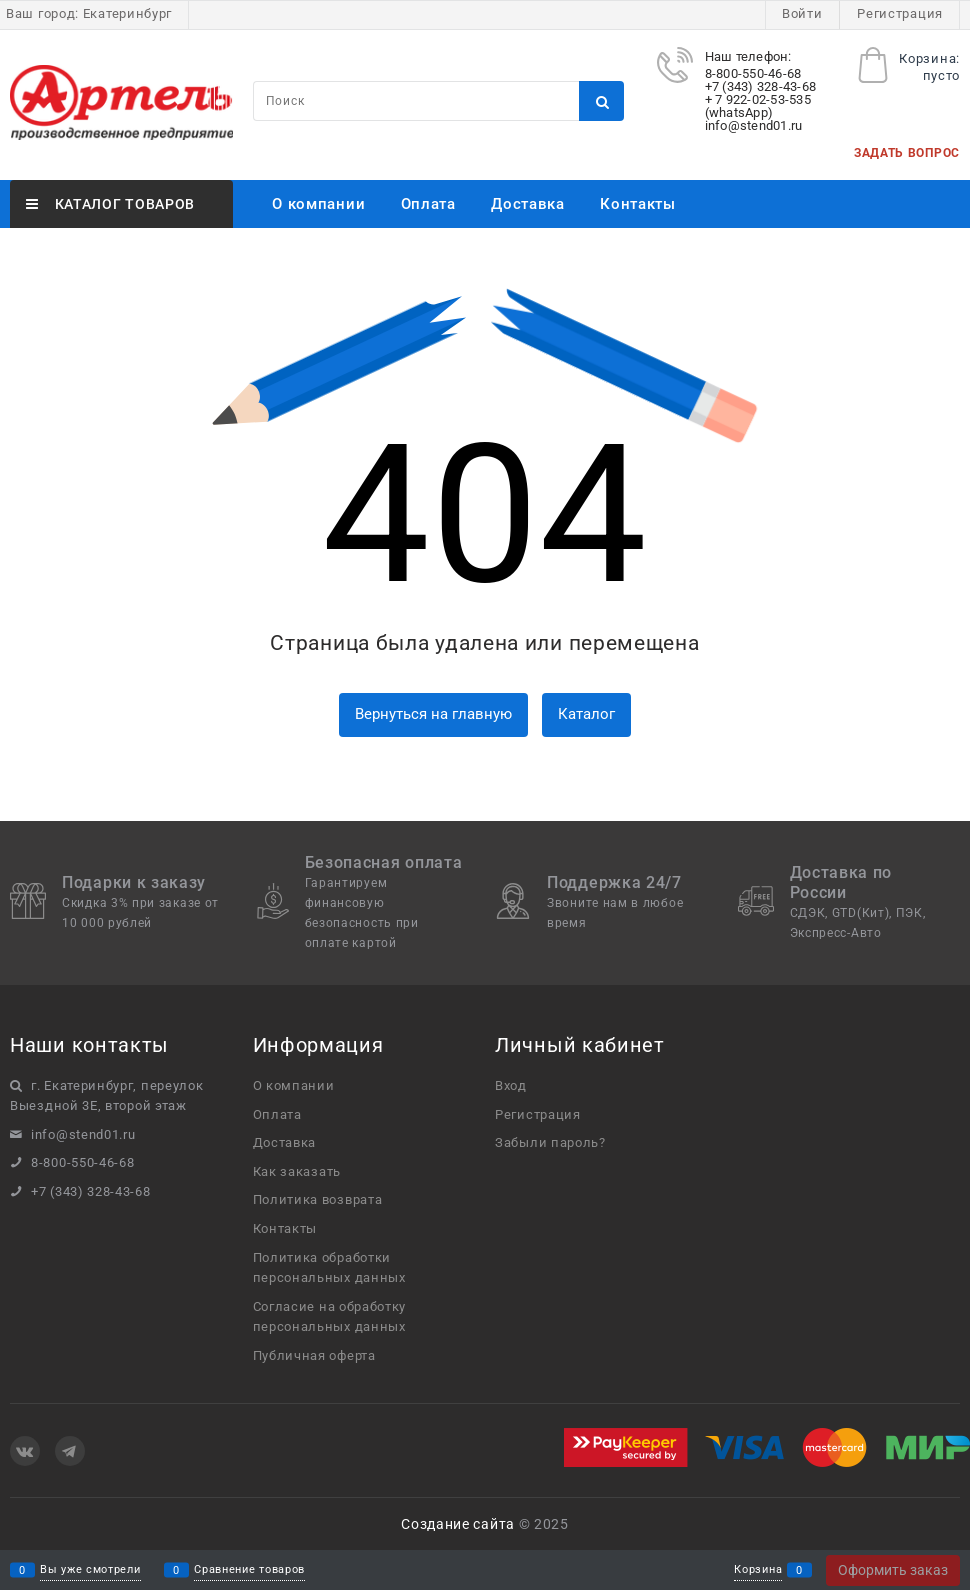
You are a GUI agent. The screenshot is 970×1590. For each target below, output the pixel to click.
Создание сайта (458, 1524)
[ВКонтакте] (25, 1451)
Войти (802, 13)
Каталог (586, 714)
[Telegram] (70, 1451)
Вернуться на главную (433, 714)
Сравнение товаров (249, 1570)
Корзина (758, 1570)
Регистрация (900, 13)
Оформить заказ (893, 1570)
